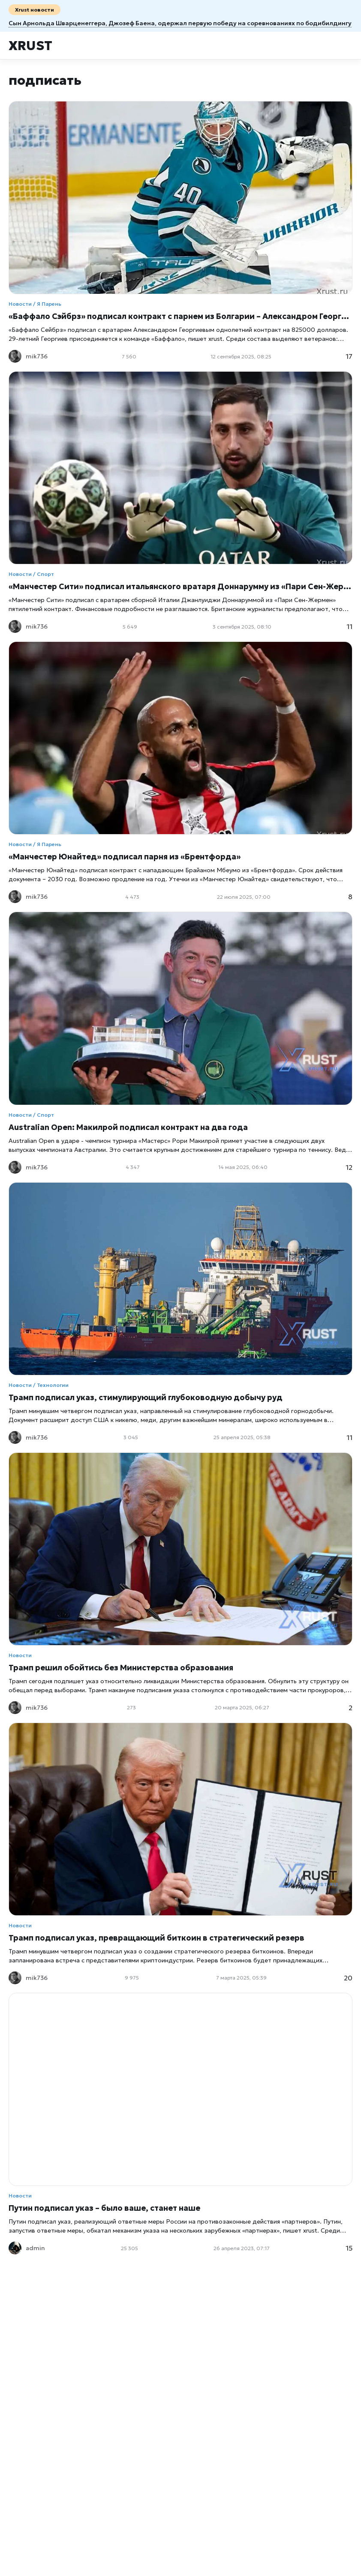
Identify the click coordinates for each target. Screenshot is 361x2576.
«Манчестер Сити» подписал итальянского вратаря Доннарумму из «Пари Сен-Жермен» (180, 586)
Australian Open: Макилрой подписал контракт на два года (128, 1127)
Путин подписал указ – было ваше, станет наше (104, 2208)
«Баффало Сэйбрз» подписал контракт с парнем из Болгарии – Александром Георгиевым (180, 316)
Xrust (30, 46)
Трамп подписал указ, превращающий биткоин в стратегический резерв (156, 1938)
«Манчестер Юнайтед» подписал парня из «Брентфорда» (125, 857)
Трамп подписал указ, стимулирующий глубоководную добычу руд (146, 1397)
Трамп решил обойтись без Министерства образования (121, 1668)
